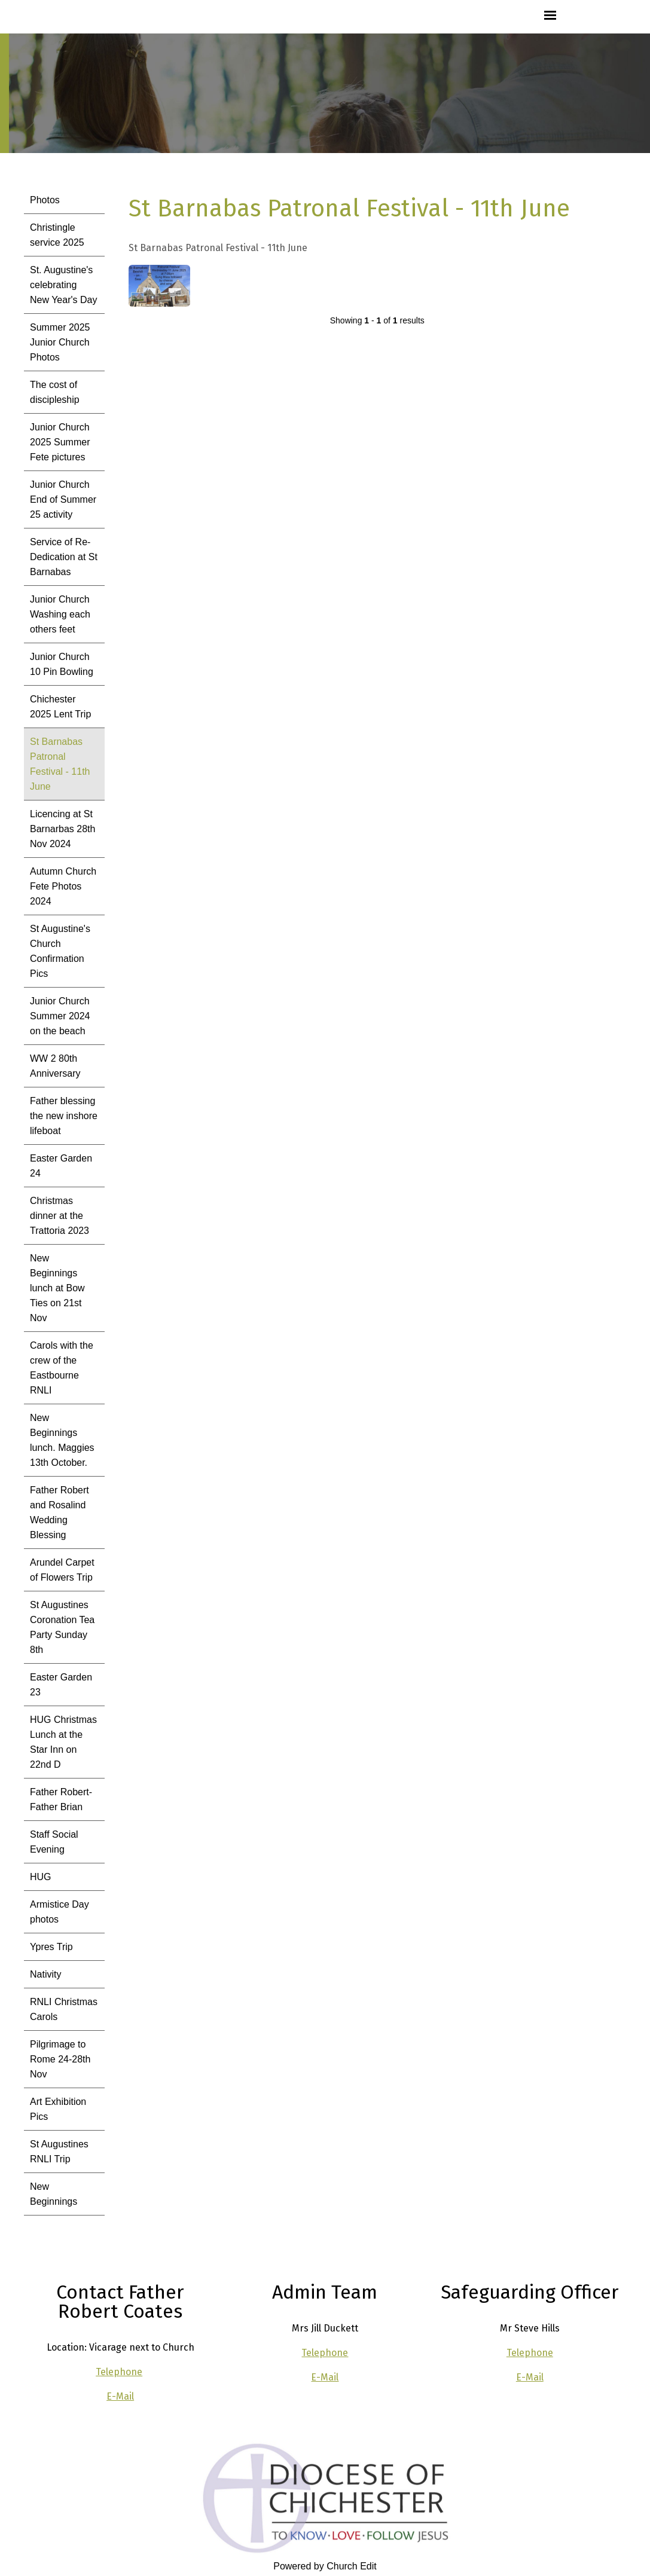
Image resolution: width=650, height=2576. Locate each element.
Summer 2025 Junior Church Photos (60, 342)
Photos (45, 200)
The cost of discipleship (55, 392)
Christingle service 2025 (57, 234)
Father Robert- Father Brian (61, 1799)
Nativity (45, 1974)
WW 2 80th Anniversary (55, 1065)
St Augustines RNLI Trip (59, 2151)
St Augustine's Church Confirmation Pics (60, 951)
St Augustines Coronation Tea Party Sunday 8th (62, 1627)
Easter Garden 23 (61, 1684)
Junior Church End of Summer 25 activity (63, 499)
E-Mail (120, 2396)
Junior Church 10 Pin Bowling (61, 664)
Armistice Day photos (59, 1911)
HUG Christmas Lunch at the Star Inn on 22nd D (63, 1742)
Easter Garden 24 (61, 1165)
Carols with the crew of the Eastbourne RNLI (61, 1367)
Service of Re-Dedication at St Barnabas (63, 557)
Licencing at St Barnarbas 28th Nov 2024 (62, 829)
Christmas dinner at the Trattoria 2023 (59, 1216)
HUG (40, 1877)
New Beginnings (53, 2194)
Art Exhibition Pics (58, 2109)
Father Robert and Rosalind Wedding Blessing (59, 1512)
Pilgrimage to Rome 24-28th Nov (60, 2059)
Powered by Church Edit (325, 2566)
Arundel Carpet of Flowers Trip (62, 1569)
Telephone (119, 2372)
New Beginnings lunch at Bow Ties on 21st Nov (57, 1288)
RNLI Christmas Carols (63, 2009)
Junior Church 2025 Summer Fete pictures (60, 442)
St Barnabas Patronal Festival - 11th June (60, 764)
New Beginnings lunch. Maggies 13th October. (62, 1440)
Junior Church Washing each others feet (60, 614)
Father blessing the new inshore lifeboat (63, 1116)
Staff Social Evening (54, 1841)
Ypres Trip (51, 1947)
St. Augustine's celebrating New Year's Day (63, 285)
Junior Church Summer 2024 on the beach (60, 1016)
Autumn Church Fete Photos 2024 (63, 886)
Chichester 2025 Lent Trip (60, 706)
